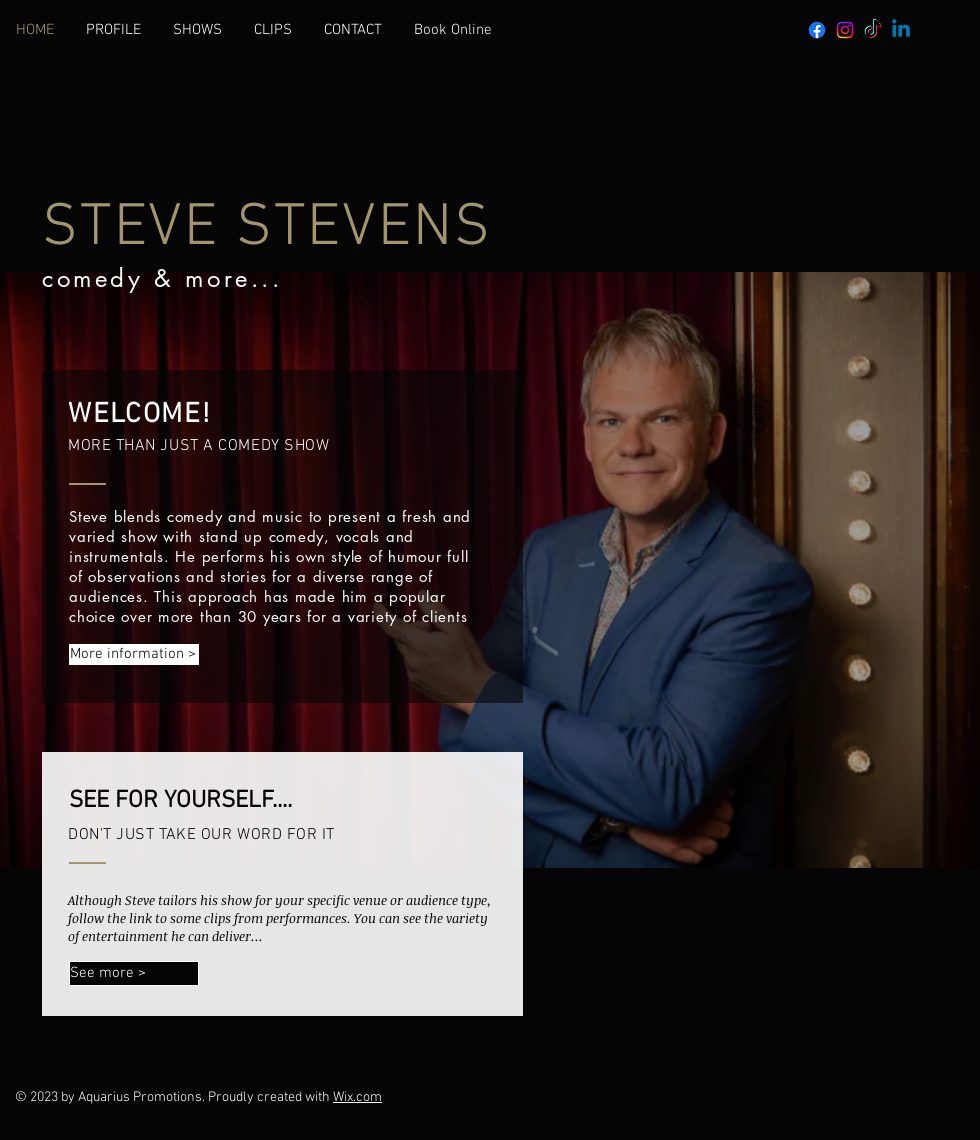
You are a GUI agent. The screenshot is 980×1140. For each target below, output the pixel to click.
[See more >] (134, 973)
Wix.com (357, 1097)
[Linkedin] (901, 30)
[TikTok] (873, 30)
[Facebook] (817, 30)
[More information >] (134, 654)
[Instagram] (845, 30)
